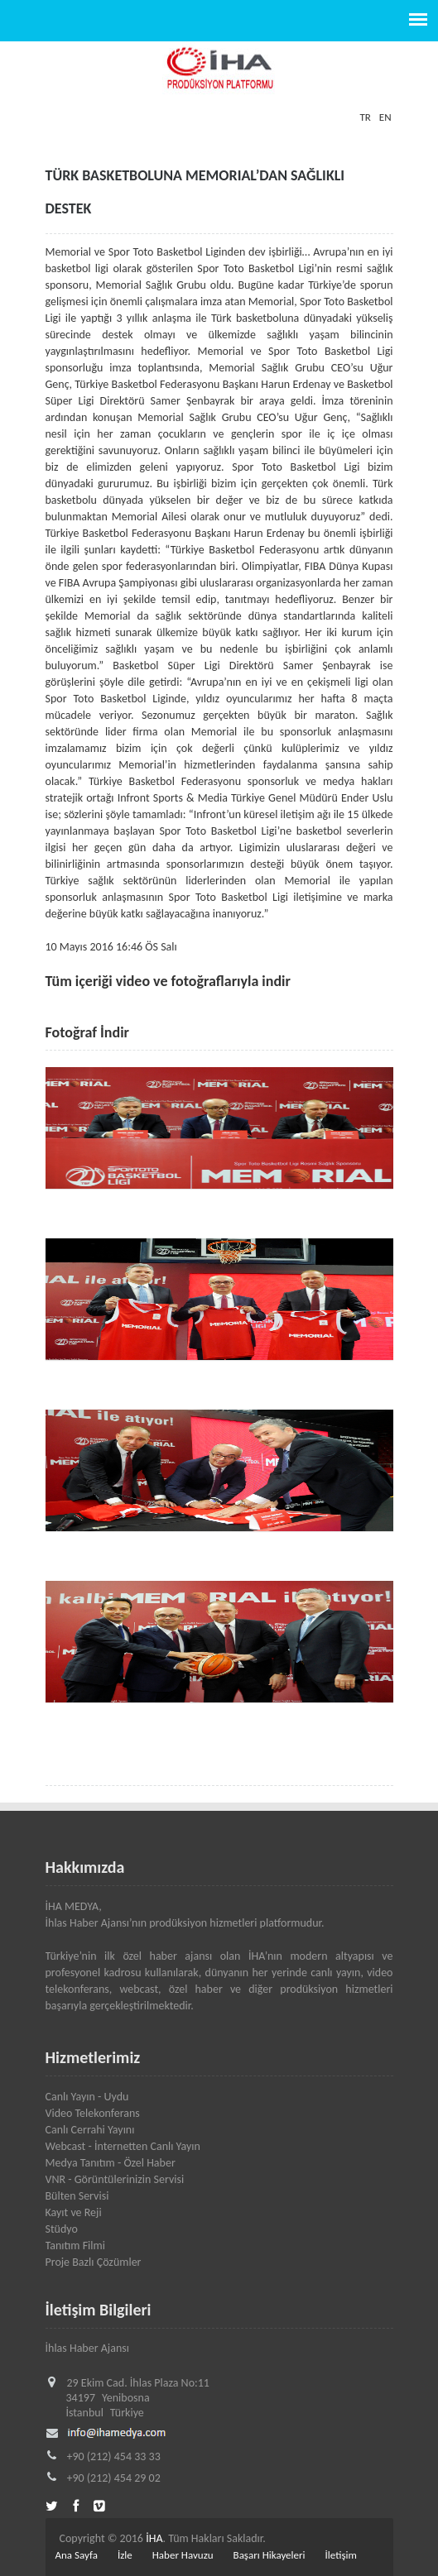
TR (364, 117)
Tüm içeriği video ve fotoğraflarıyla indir (168, 981)
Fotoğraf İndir (88, 1032)
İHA (154, 2538)
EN (385, 117)
